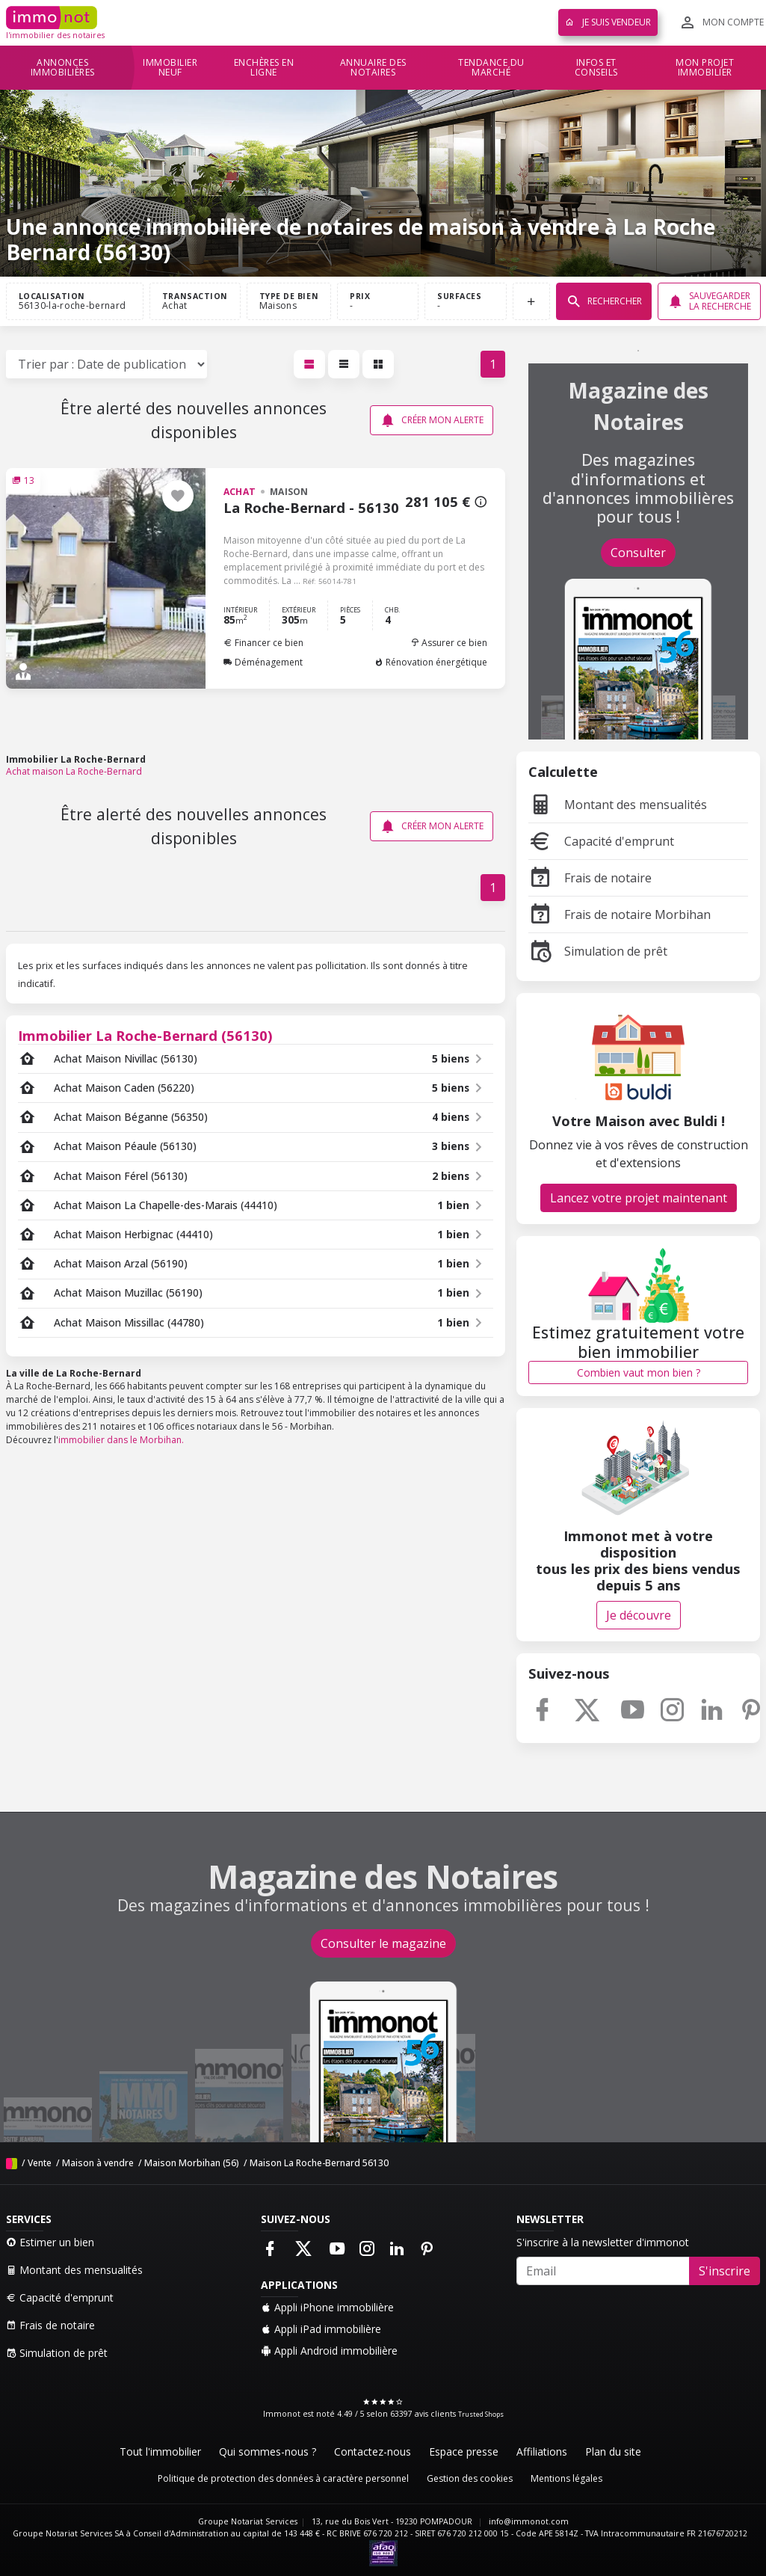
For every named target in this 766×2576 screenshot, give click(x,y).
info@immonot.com (529, 2521)
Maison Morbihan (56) (191, 2163)
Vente (40, 2163)
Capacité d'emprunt (601, 841)
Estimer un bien (50, 2242)
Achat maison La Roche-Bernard (74, 771)
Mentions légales (566, 2478)
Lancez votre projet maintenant (638, 1198)
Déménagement (263, 662)
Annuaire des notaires (373, 67)
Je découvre (638, 1615)
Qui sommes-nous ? (267, 2451)
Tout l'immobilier (160, 2451)
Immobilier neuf (170, 67)
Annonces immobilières (63, 67)
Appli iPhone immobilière (327, 2307)
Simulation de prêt (597, 951)
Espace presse (463, 2451)
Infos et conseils (596, 67)
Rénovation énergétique (430, 662)
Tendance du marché (491, 67)
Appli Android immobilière (329, 2350)
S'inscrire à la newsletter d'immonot (602, 2242)
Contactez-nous (372, 2451)
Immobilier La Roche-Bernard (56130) (145, 1035)
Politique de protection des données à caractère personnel (283, 2478)
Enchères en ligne (264, 67)
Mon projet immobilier (705, 67)
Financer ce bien (263, 642)
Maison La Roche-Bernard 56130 (319, 2163)
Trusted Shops (481, 2414)
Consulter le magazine (383, 1943)
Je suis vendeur (608, 22)
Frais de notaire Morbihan (619, 914)
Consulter (638, 552)
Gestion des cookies (470, 2478)
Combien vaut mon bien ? (638, 1372)
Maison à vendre (98, 2163)
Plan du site (613, 2451)
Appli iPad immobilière (321, 2329)
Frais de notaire (590, 878)
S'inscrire (724, 2271)
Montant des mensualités (617, 805)
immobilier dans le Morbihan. (121, 1439)
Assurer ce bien (448, 642)
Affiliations (541, 2451)
